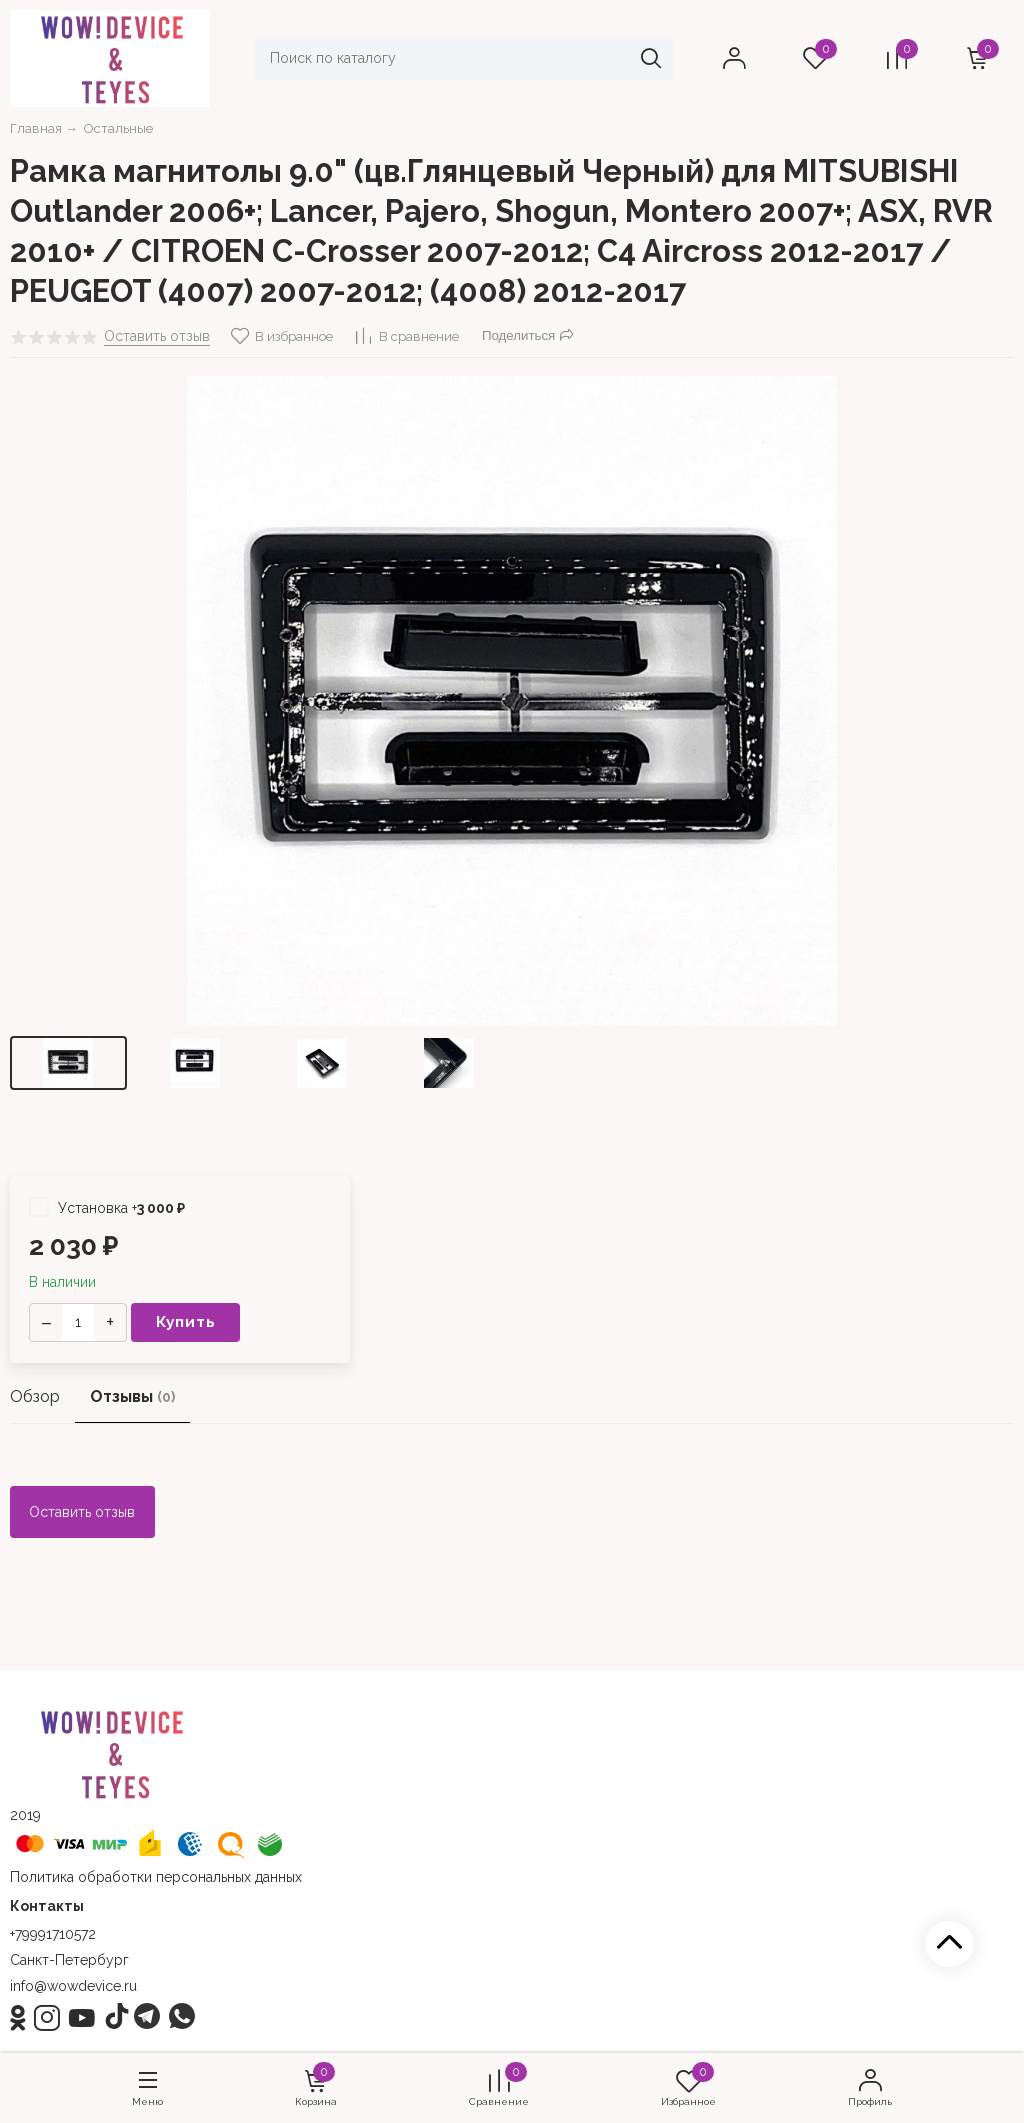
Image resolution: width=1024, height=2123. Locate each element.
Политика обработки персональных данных (156, 1877)
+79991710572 (53, 1934)
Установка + (107, 1207)
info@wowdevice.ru (73, 1986)
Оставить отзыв (82, 1512)
